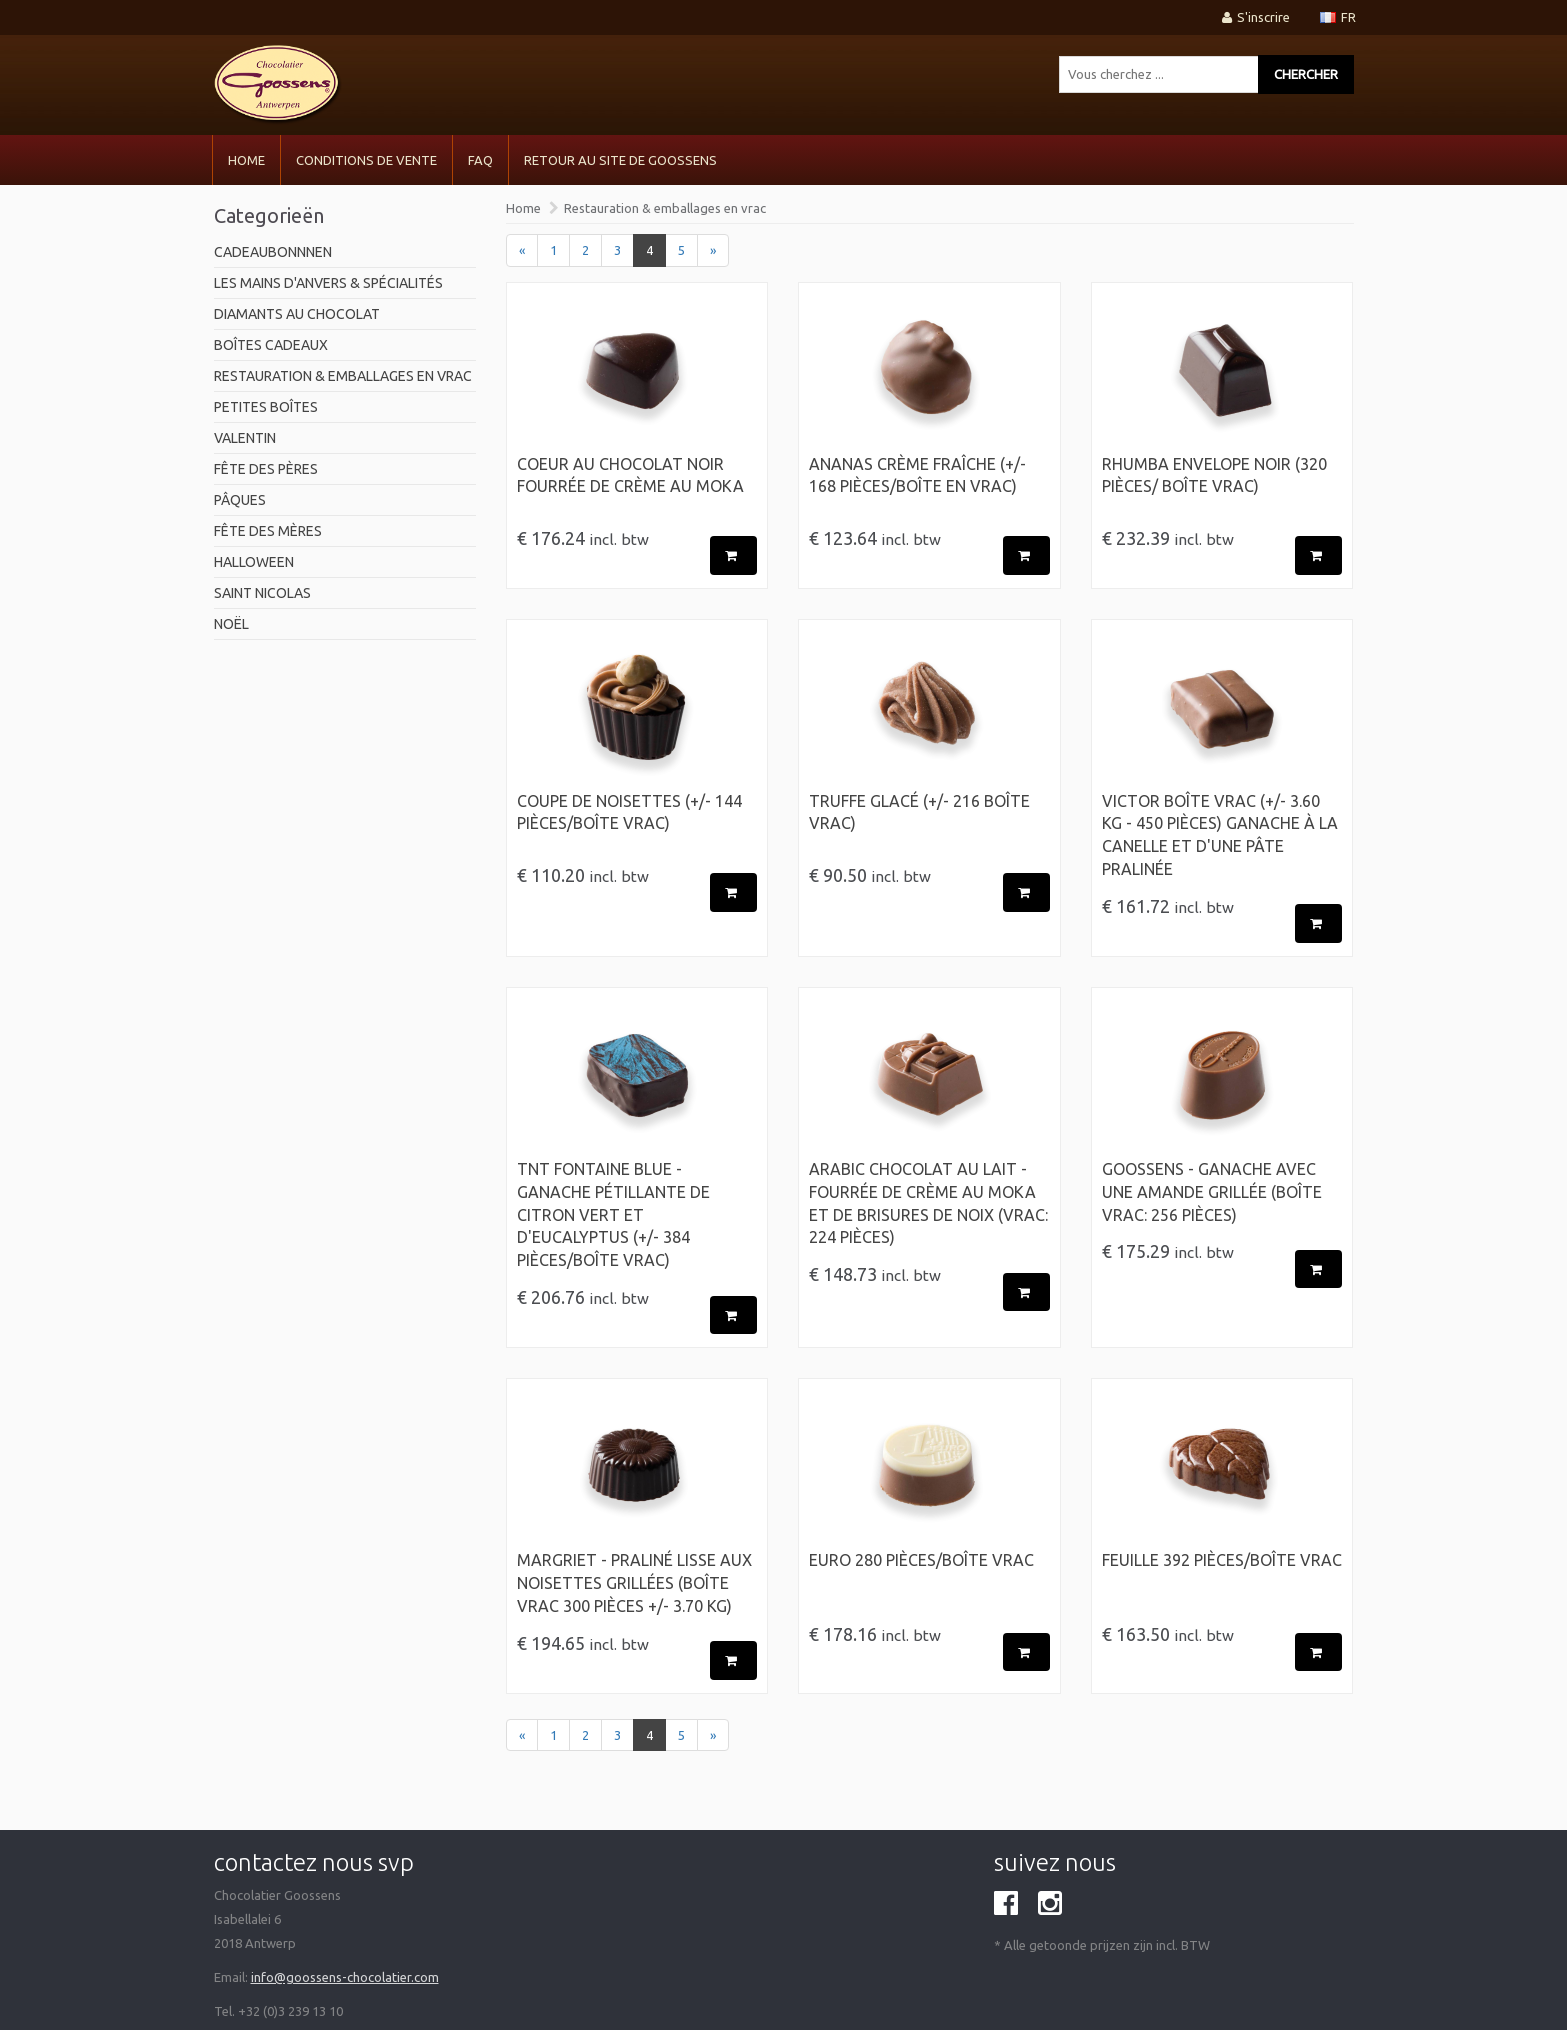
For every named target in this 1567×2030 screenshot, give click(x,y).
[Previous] (522, 250)
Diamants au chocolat (297, 314)
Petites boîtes (266, 407)
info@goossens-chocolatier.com (345, 1977)
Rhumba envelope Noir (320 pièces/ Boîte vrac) (1214, 475)
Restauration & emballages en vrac (343, 376)
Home (246, 160)
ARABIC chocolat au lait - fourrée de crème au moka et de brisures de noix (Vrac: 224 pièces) (928, 1203)
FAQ (480, 160)
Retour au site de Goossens (620, 160)
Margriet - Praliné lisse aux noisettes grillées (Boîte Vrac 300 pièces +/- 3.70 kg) (634, 1583)
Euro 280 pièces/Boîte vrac (921, 1560)
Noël (231, 624)
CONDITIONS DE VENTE (366, 160)
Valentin (245, 438)
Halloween (254, 562)
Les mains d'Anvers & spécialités (328, 283)
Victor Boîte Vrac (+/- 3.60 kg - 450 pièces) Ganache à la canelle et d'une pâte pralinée (1220, 835)
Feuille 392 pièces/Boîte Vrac (1222, 1560)
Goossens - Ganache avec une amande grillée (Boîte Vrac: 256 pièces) (1212, 1192)
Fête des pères (266, 469)
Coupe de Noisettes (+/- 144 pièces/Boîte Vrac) (629, 812)
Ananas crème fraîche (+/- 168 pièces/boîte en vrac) (917, 475)
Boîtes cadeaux (271, 345)
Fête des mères (268, 531)
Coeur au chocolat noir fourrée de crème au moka (630, 475)
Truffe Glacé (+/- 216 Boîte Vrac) (919, 812)
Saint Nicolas (262, 593)
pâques (240, 500)
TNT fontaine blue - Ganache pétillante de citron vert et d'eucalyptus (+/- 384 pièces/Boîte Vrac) (613, 1214)
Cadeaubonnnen (273, 252)
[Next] (713, 250)
